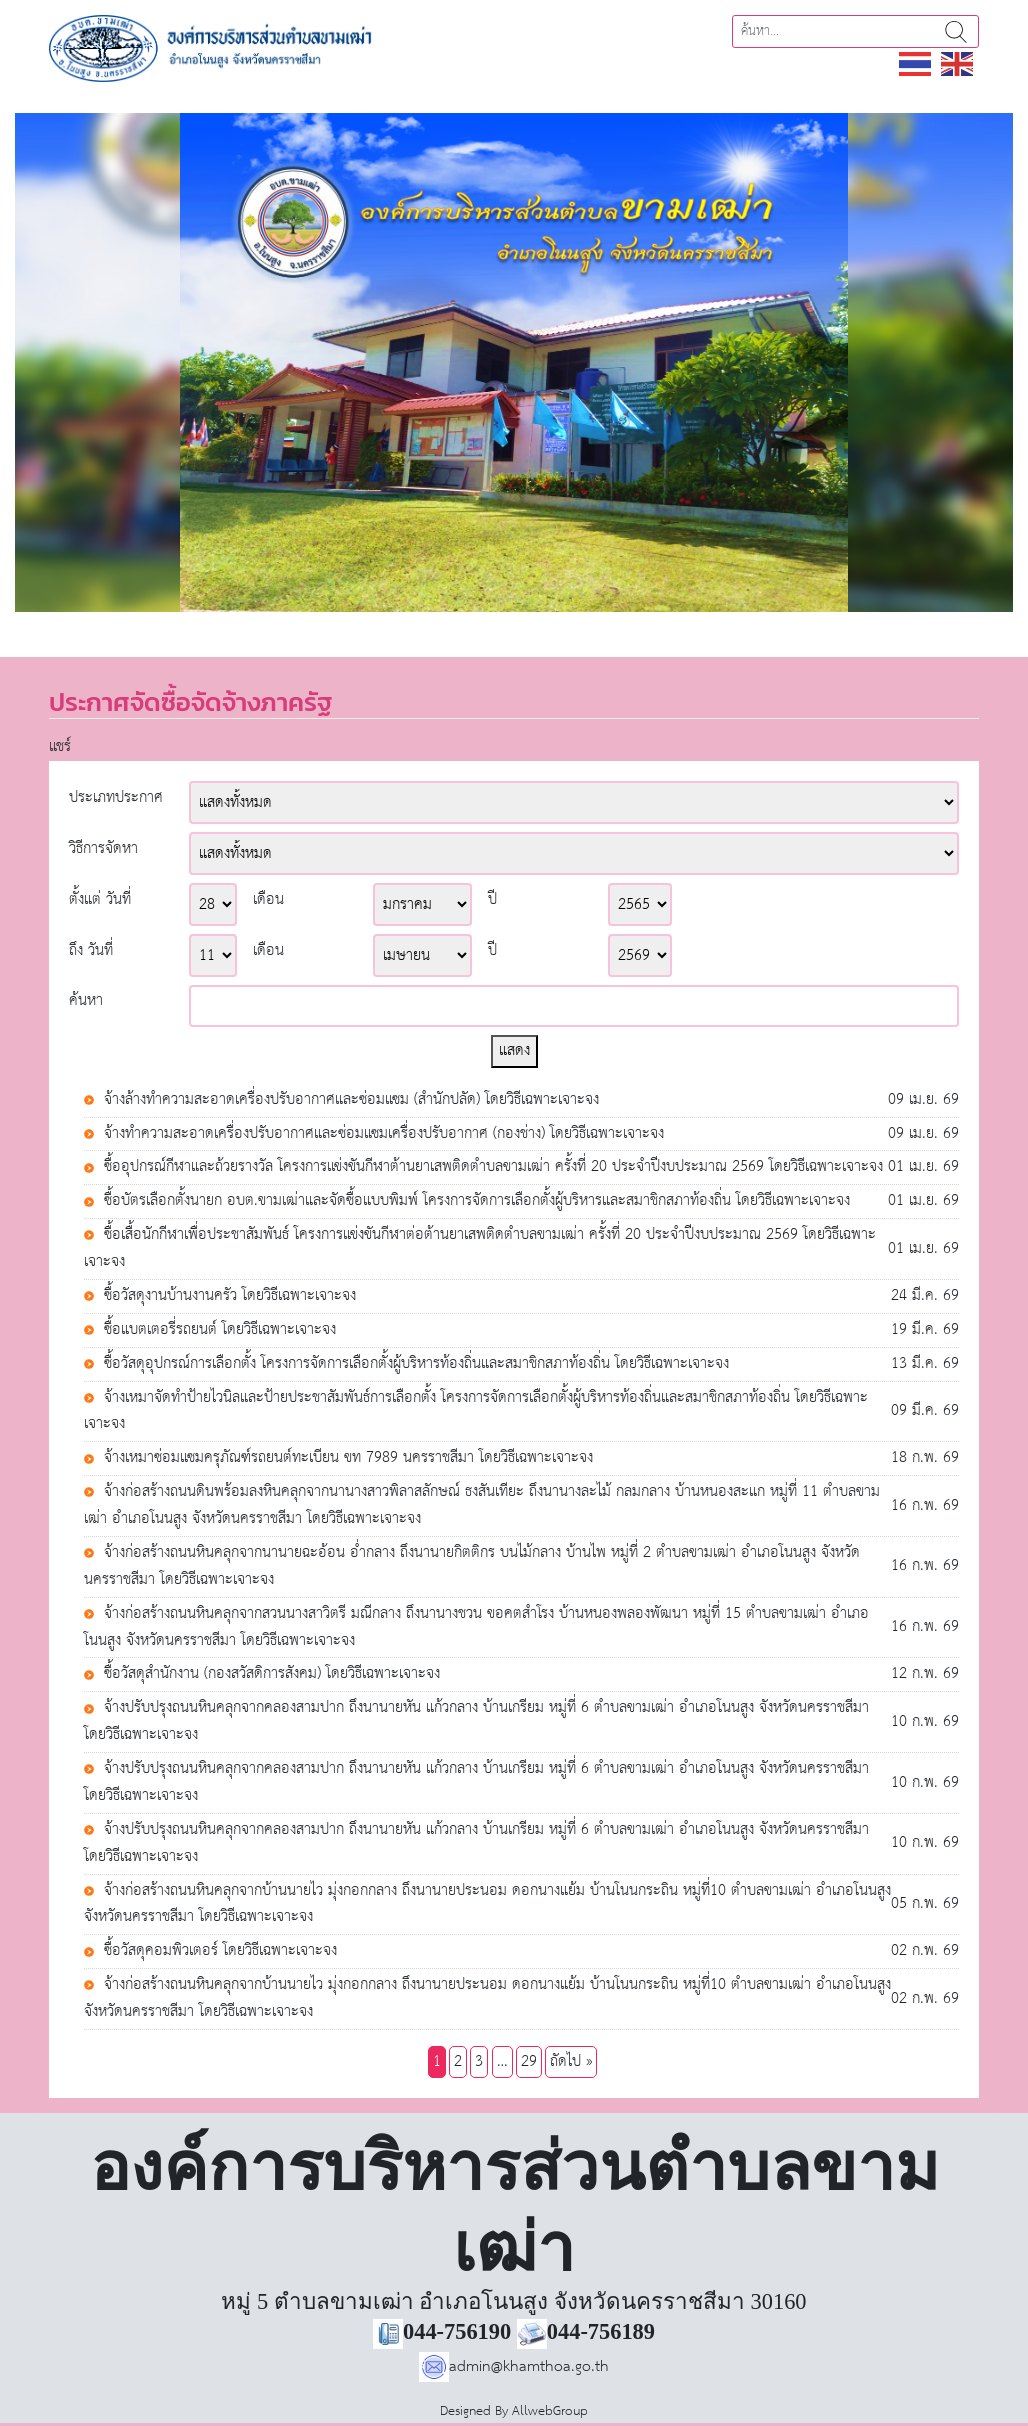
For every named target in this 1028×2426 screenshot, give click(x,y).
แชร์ (60, 746)
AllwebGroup (550, 2411)
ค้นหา (956, 31)
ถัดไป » (571, 2061)
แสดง (514, 1050)
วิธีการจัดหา (103, 849)
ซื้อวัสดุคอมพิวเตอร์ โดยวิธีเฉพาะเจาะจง (218, 1951)
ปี (492, 900)
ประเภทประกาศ (116, 798)
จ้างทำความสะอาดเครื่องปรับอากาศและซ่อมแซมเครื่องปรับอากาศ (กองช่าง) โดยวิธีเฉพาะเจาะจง (381, 1134)
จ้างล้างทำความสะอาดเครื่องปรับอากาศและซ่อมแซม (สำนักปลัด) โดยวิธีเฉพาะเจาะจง (349, 1100)
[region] (514, 362)
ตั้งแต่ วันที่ (100, 900)
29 (529, 2061)
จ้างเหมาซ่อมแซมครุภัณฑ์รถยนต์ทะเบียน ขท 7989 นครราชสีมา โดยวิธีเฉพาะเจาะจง (346, 1458)
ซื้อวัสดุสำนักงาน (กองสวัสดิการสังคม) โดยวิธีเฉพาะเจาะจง (269, 1674)
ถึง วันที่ (91, 951)
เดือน (268, 900)
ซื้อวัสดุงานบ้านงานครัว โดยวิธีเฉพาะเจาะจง (227, 1296)
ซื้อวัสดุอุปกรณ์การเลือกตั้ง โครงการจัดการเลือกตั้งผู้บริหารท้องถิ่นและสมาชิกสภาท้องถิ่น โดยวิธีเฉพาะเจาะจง (414, 1364)
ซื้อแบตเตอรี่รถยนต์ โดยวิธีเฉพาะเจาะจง (217, 1330)
